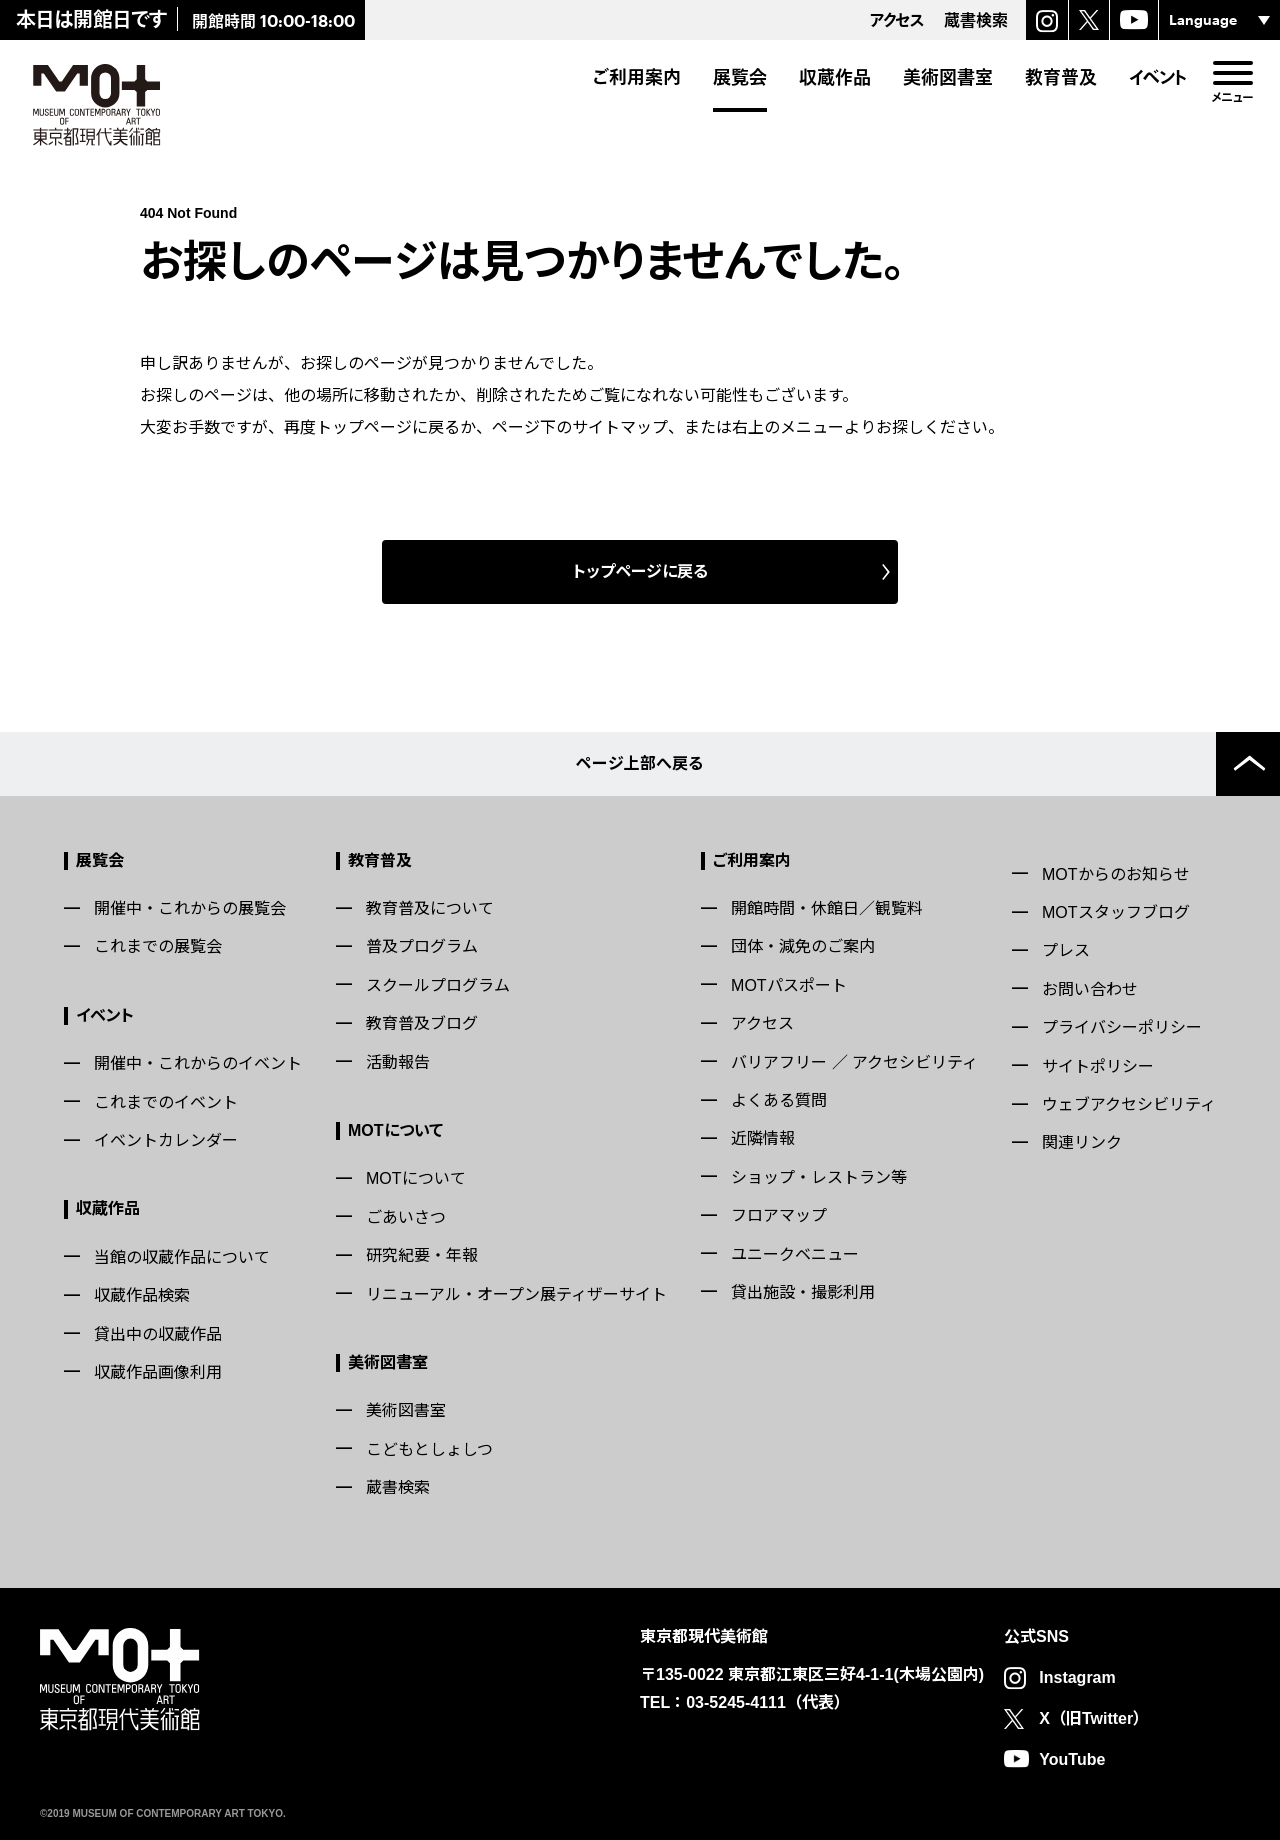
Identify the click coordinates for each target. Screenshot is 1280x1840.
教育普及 (1061, 77)
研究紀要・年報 (422, 1255)
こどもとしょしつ (429, 1449)
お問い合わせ (1090, 989)
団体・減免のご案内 (803, 946)
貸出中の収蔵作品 (158, 1334)
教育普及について (430, 908)
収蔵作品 (835, 77)
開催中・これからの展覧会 (190, 908)
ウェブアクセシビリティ (1129, 1104)
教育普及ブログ (422, 1023)
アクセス (762, 1023)
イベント (1158, 77)
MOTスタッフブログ (1116, 912)
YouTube (1072, 1759)
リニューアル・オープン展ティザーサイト (516, 1294)
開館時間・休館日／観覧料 (827, 908)
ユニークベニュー (795, 1254)
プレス (1066, 950)
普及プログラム (422, 946)
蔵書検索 (398, 1487)
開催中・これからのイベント (198, 1063)
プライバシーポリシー (1122, 1027)
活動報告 (398, 1062)
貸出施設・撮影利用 (803, 1292)
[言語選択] (1219, 20)
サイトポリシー (1098, 1066)
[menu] (1232, 73)
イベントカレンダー (166, 1140)
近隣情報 (763, 1138)
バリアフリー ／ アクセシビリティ (854, 1062)
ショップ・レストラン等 (819, 1177)
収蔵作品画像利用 (158, 1372)
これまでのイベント (166, 1102)
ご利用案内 (636, 77)
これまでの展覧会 (158, 946)
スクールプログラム (438, 985)
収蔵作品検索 (142, 1295)
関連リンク (1082, 1142)
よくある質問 (779, 1100)
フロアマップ (779, 1215)
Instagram (1077, 1677)
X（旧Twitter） (1094, 1718)
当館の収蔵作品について (182, 1257)
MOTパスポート (789, 985)
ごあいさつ (406, 1217)
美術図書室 (948, 77)
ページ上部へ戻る (640, 763)
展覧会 (740, 77)
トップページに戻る (640, 571)
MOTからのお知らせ (1116, 874)
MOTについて (395, 1130)
